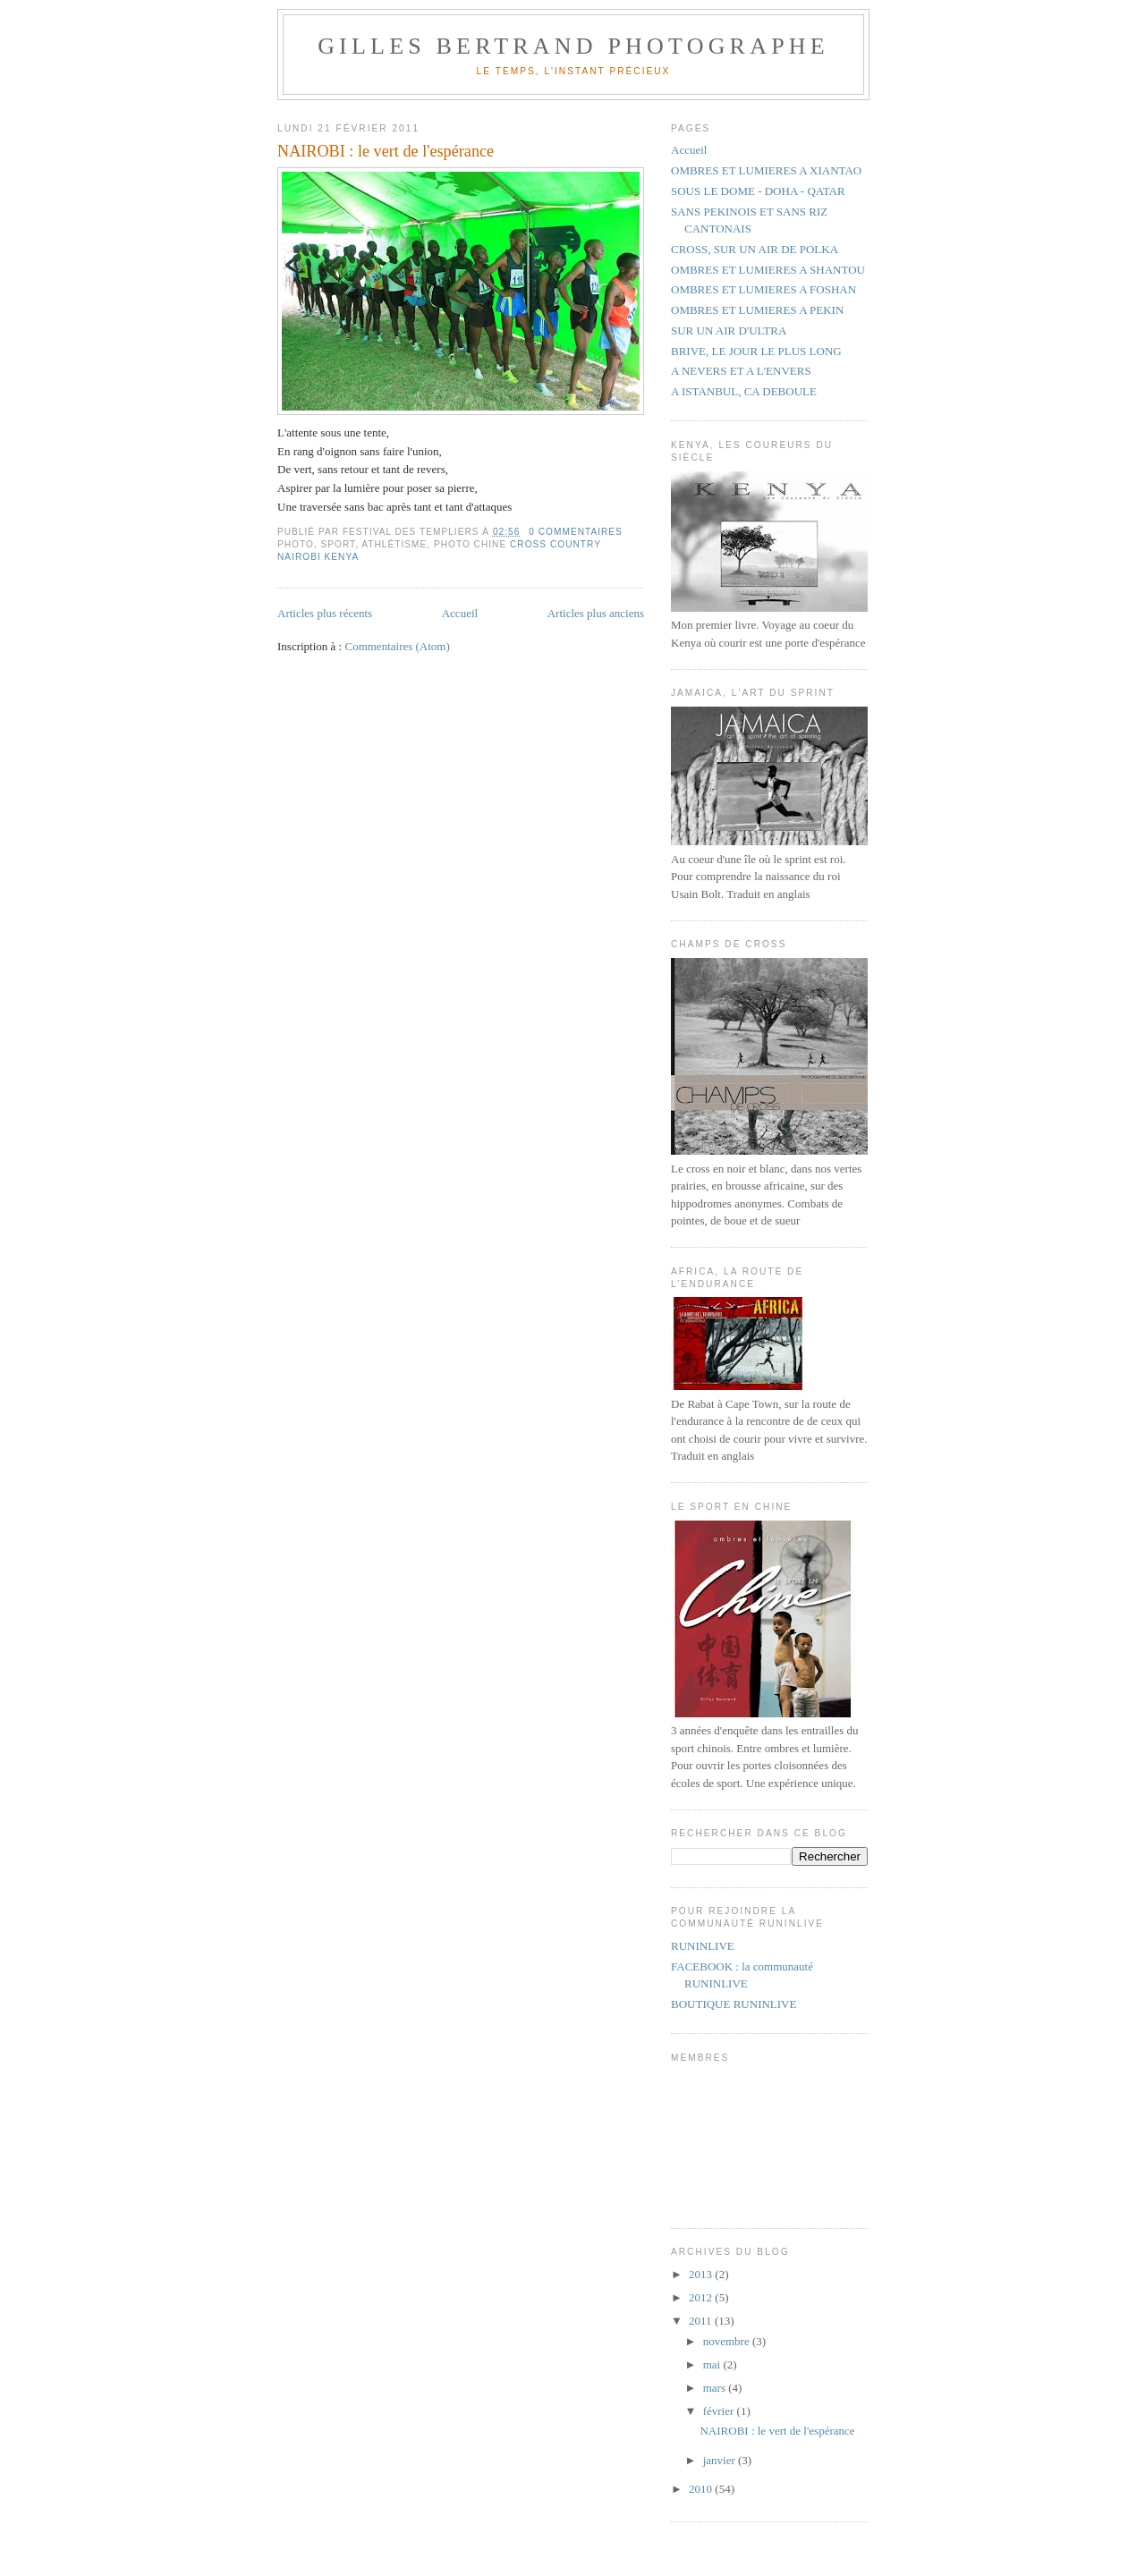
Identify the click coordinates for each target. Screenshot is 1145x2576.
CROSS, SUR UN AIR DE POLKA (754, 249)
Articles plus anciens (595, 613)
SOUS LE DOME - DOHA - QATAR (758, 191)
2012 (702, 2297)
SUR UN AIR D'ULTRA (728, 330)
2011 (702, 2320)
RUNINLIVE (702, 1946)
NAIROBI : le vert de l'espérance (385, 151)
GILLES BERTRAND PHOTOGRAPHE (573, 46)
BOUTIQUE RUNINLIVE (733, 2004)
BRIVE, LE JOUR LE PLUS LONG (756, 351)
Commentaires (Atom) (396, 646)
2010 (702, 2489)
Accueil (460, 613)
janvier (720, 2460)
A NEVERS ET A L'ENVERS (741, 370)
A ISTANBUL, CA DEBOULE (744, 391)
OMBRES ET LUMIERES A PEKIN (757, 310)
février (720, 2411)
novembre (727, 2341)
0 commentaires (576, 532)
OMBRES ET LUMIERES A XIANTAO (766, 170)
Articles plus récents (324, 613)
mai (713, 2364)
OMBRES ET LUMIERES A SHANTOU (768, 269)
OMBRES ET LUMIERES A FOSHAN (763, 289)
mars (716, 2387)
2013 (702, 2274)
